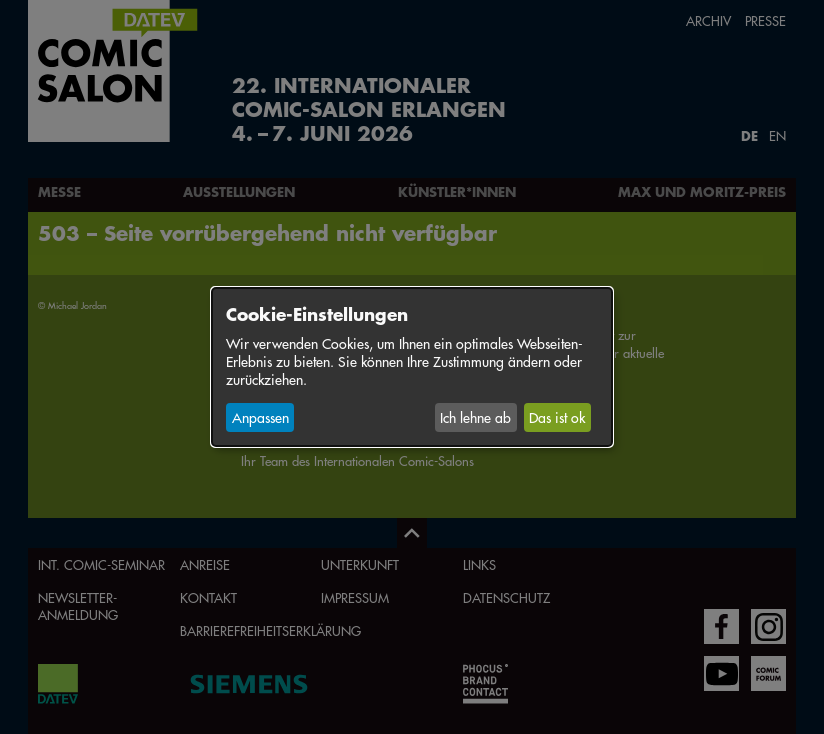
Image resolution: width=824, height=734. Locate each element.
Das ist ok (557, 417)
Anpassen (260, 417)
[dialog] (412, 367)
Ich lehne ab (475, 417)
